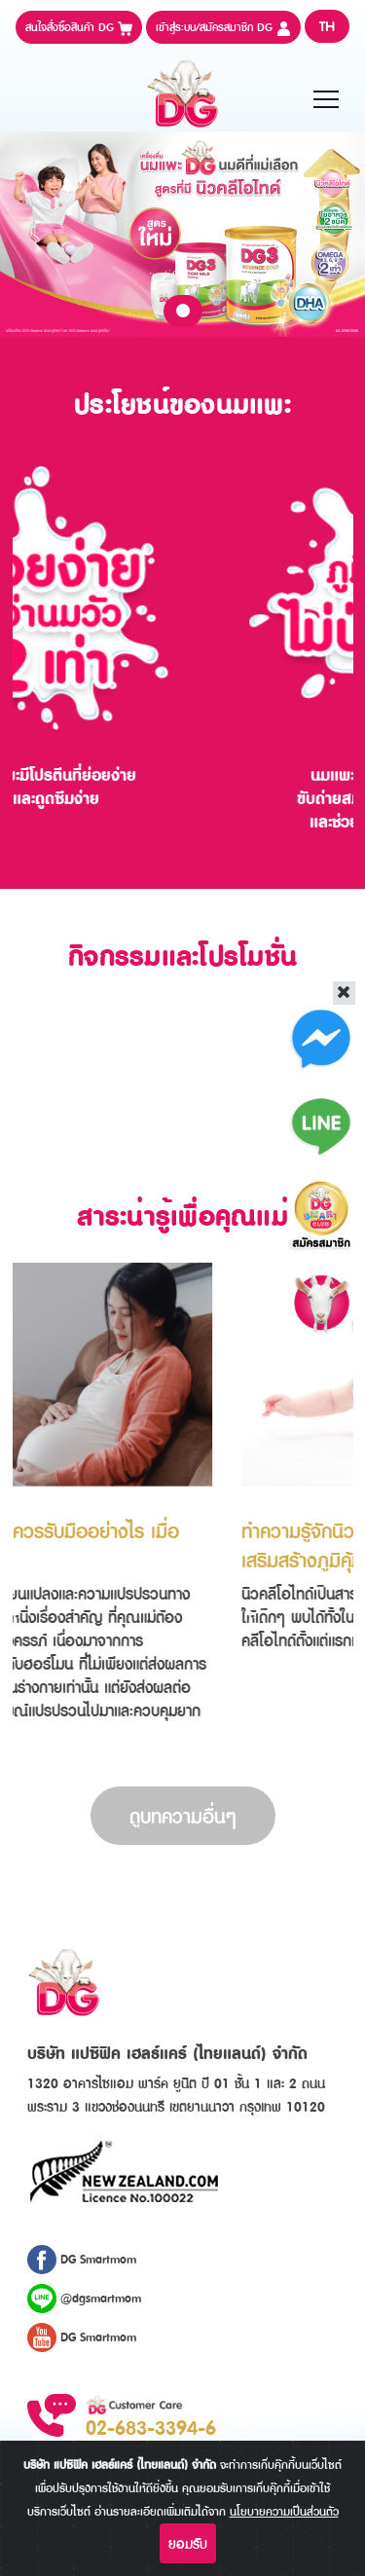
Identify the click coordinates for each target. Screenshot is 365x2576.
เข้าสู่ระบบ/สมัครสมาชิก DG (223, 27)
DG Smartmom (81, 2259)
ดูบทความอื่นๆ (183, 1815)
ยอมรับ (187, 2543)
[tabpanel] (182, 234)
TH (327, 26)
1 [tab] (183, 310)
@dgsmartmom (84, 2298)
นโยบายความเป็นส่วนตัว (284, 2511)
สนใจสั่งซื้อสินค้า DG (78, 27)
